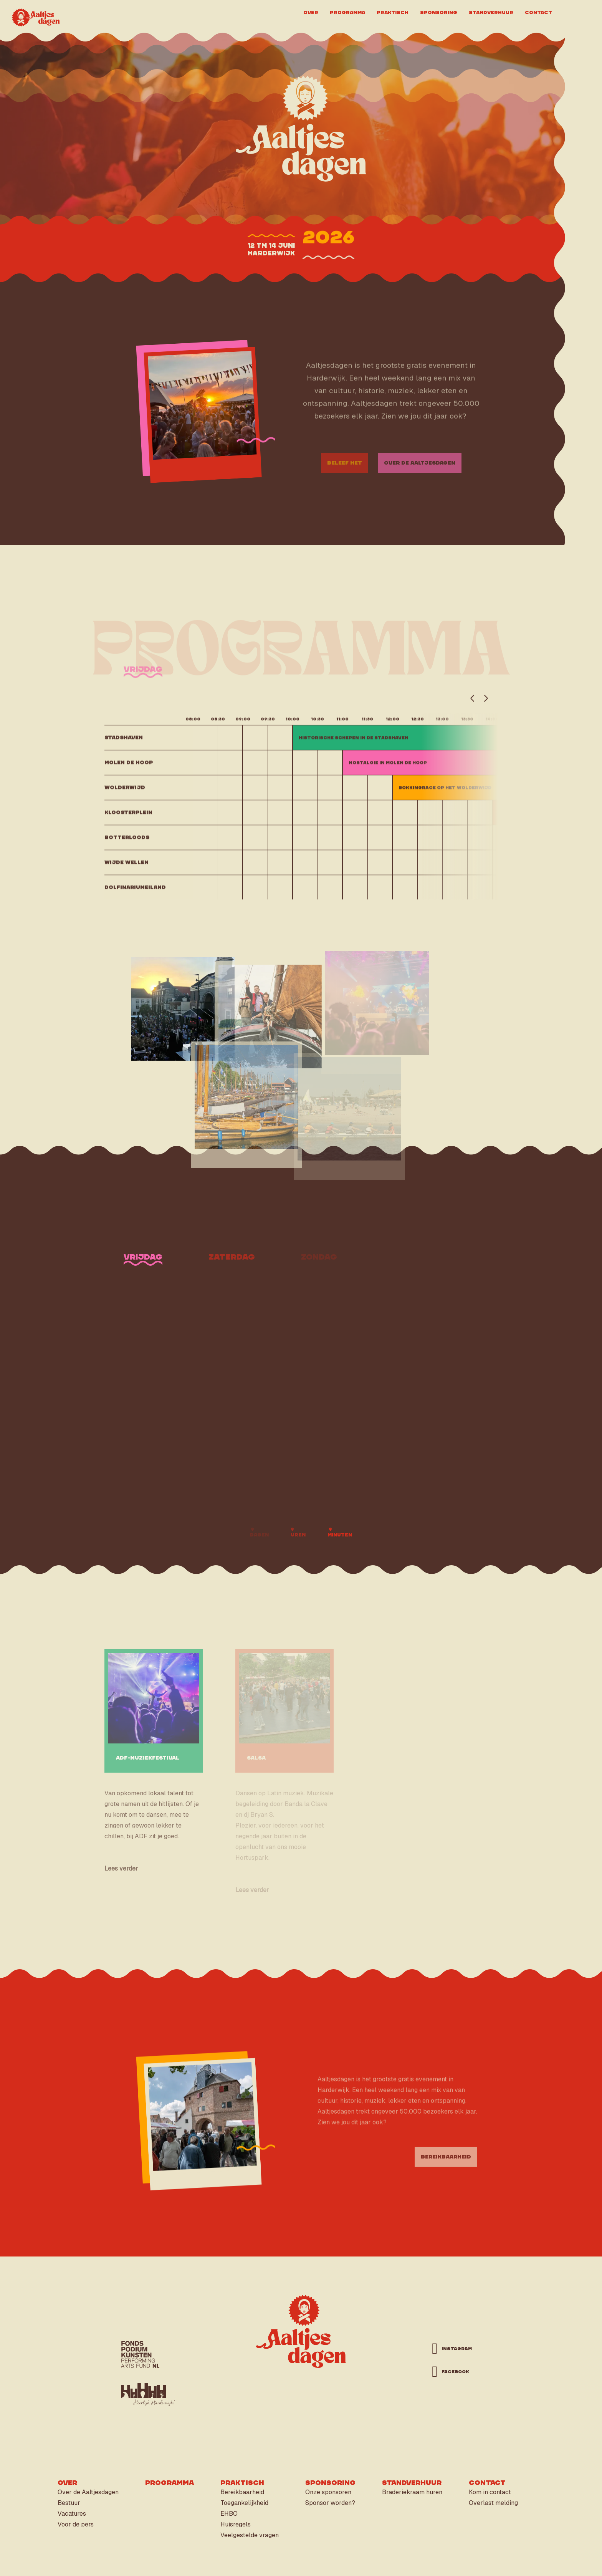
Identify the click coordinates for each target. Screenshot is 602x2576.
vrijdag (143, 681)
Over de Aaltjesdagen (88, 2492)
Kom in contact (490, 2492)
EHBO (229, 2514)
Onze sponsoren (328, 2492)
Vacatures (72, 2514)
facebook (453, 2371)
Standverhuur (491, 12)
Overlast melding (493, 2503)
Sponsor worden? (330, 2503)
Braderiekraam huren (412, 2492)
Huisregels (235, 2524)
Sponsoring (438, 12)
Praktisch (392, 12)
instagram (453, 2348)
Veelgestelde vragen (249, 2535)
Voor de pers (76, 2524)
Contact (538, 12)
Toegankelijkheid (244, 2503)
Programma (347, 12)
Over (310, 12)
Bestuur (69, 2503)
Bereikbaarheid (242, 2492)
